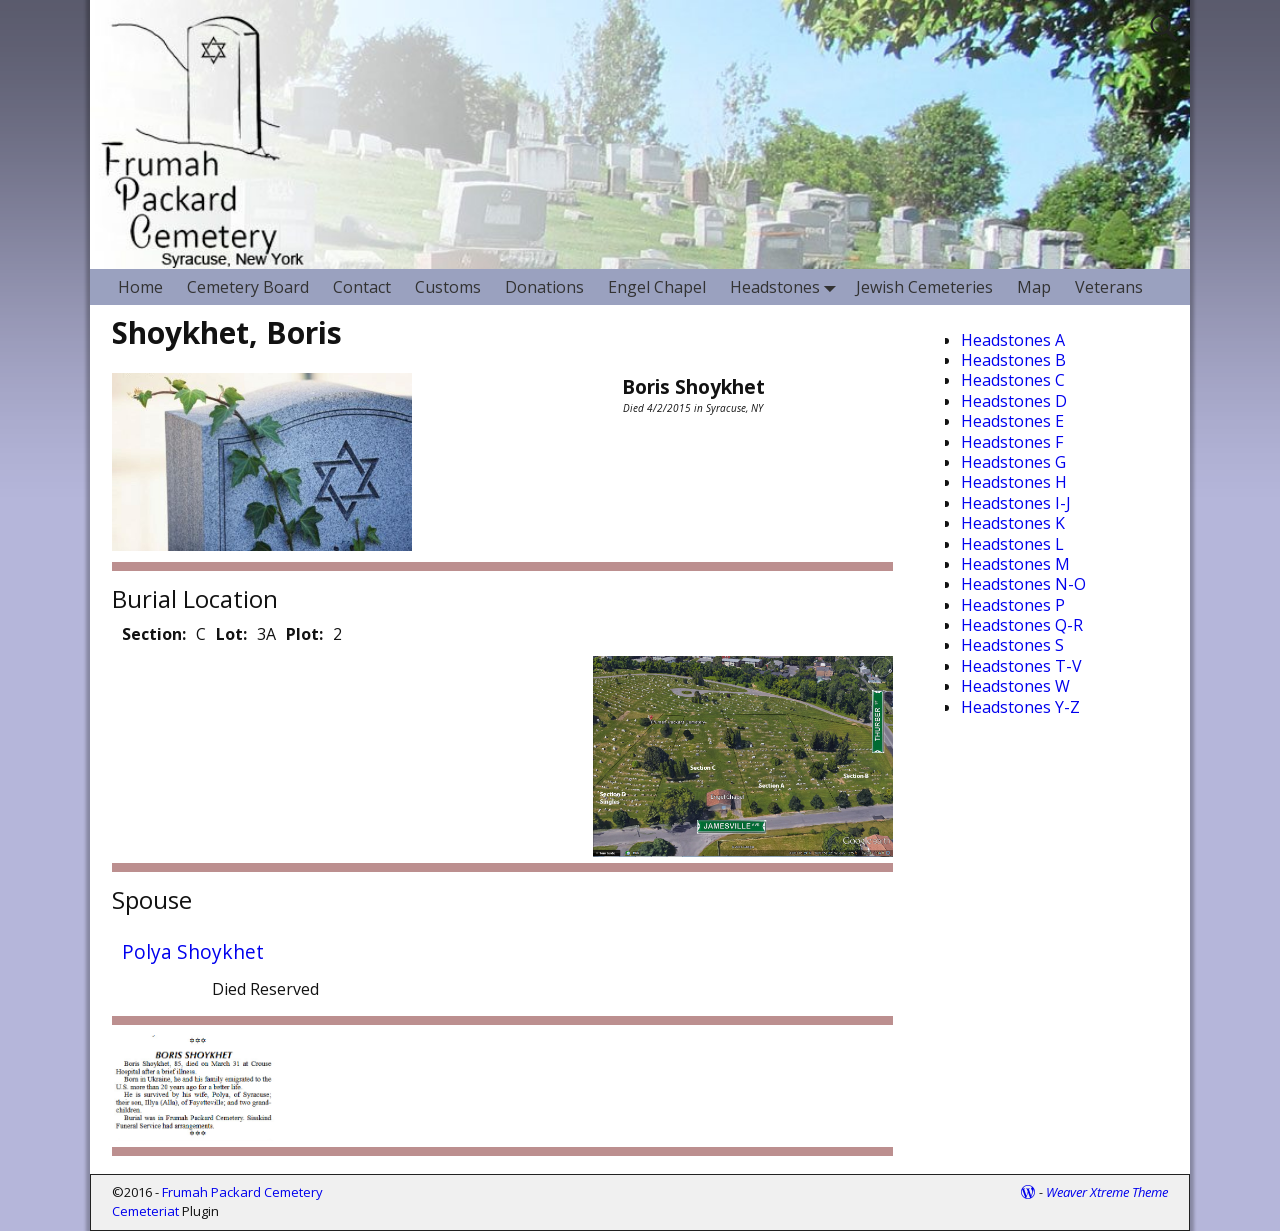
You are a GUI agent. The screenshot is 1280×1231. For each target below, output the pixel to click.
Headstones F (1012, 442)
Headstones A (1013, 340)
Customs (448, 287)
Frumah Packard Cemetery (242, 1192)
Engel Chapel (657, 287)
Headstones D (1014, 401)
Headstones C (1013, 380)
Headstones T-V (1021, 666)
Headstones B (1013, 360)
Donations (544, 287)
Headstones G (1013, 462)
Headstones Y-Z (1020, 707)
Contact (362, 287)
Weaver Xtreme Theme (1107, 1192)
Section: (154, 634)
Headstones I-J (1016, 503)
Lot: (231, 634)
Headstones (787, 286)
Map (1034, 287)
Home (140, 287)
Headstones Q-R (1022, 625)
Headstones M (1015, 564)
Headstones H (1014, 482)
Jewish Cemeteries (924, 287)
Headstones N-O (1023, 584)
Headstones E (1012, 421)
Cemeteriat (145, 1211)
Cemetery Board (248, 287)
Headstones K (1013, 523)
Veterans (1109, 287)
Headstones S (1012, 645)
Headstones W (1015, 686)
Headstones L (1012, 544)
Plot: (304, 634)
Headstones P (1013, 605)
